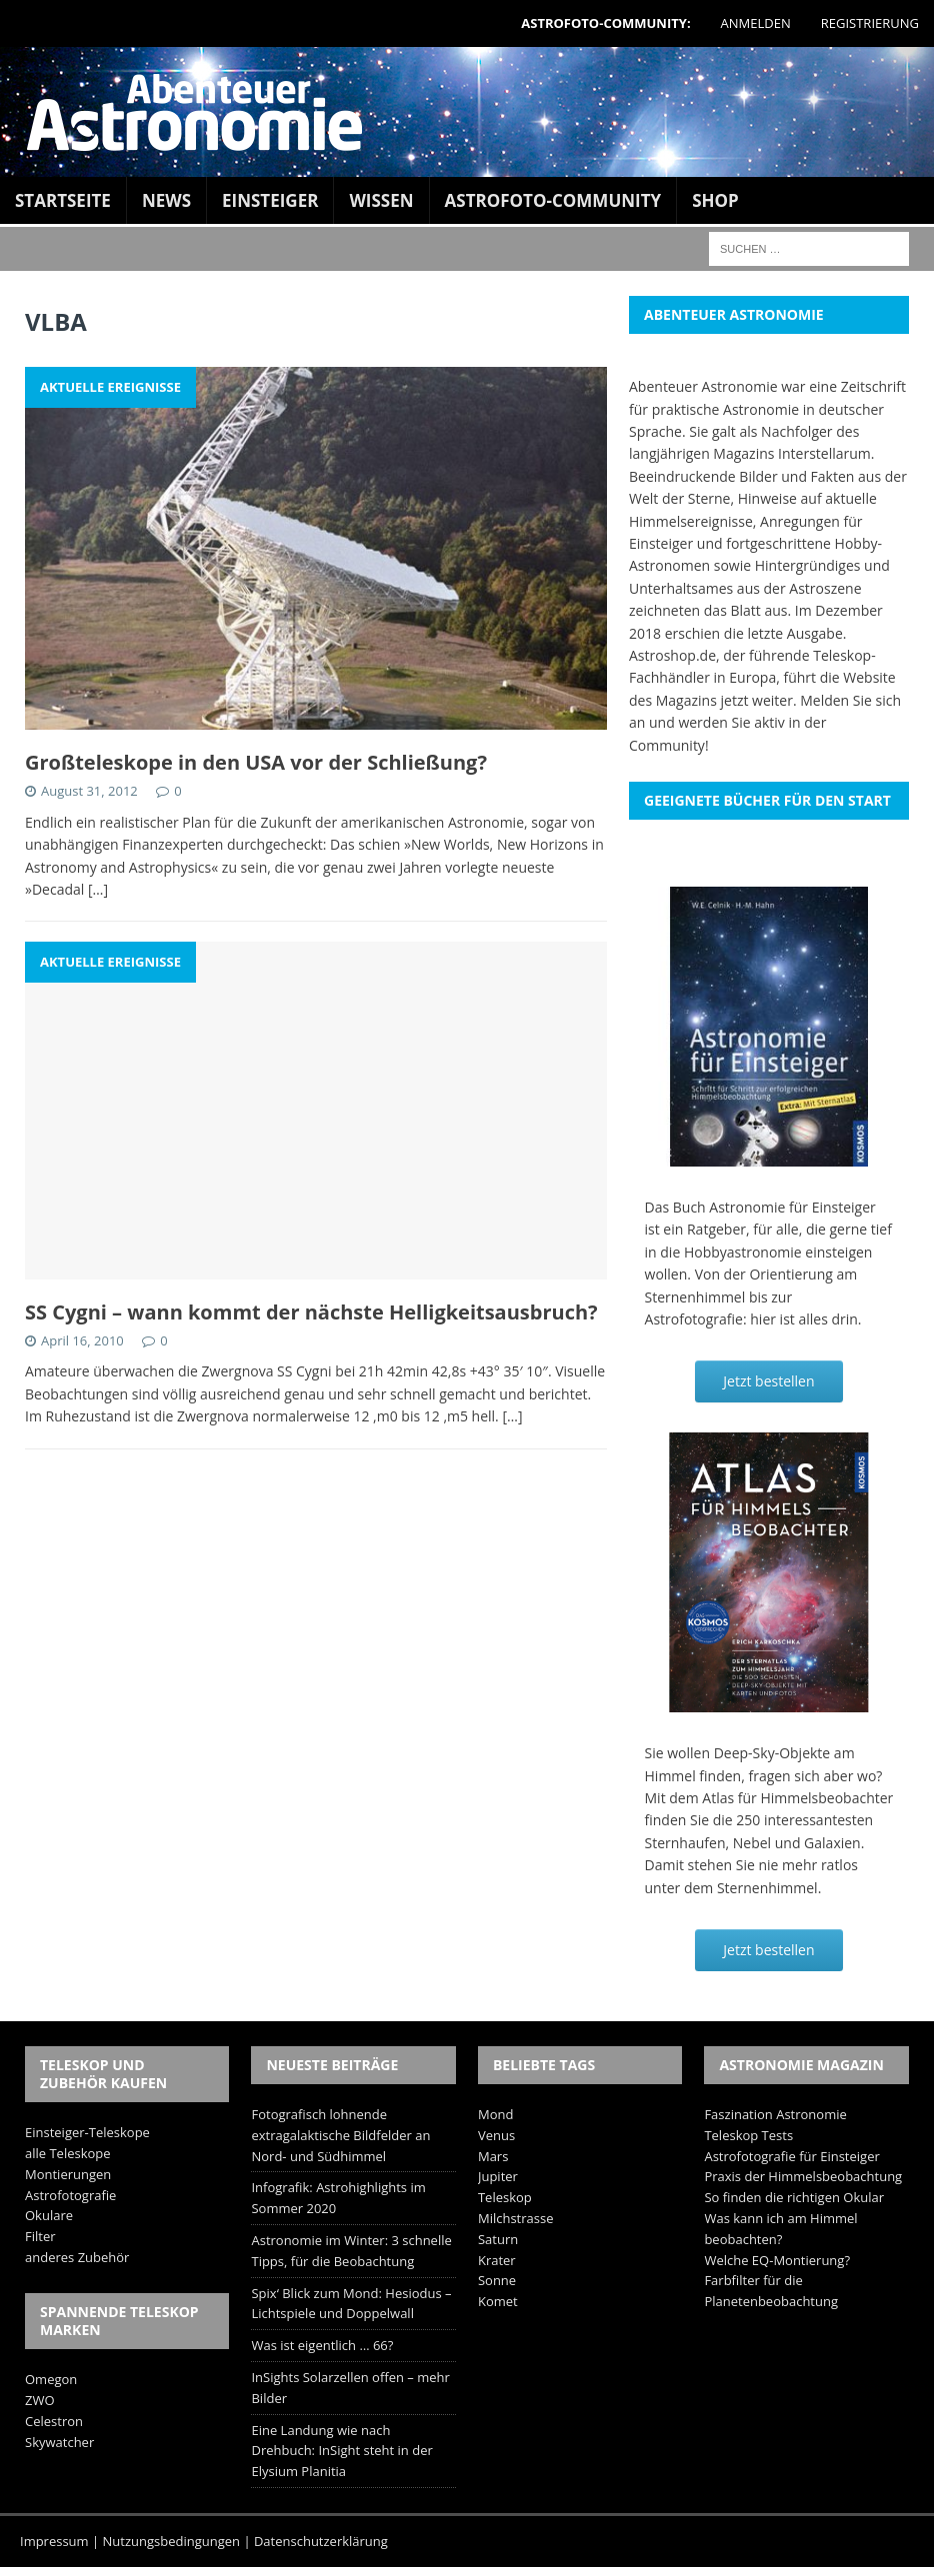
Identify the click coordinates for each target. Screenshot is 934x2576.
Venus (496, 2135)
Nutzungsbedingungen (171, 2541)
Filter (40, 2236)
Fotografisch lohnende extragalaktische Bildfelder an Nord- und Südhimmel (340, 2135)
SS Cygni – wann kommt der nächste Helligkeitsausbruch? (311, 1311)
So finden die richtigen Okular (794, 2197)
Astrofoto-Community (553, 200)
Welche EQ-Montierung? (777, 2260)
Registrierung (870, 23)
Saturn (498, 2239)
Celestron (54, 2421)
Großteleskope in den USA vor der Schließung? (256, 762)
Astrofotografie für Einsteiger (791, 2156)
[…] (98, 889)
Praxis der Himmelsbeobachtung (803, 2176)
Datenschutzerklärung (321, 2541)
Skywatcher (59, 2442)
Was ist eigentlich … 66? (322, 2345)
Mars (493, 2156)
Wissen (381, 200)
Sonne (497, 2280)
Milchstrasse (516, 2218)
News (166, 200)
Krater (497, 2260)
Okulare (49, 2215)
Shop (715, 200)
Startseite (63, 200)
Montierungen (68, 2174)
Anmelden (756, 23)
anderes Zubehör (77, 2257)
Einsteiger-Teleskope (87, 2132)
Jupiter (498, 2176)
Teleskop (505, 2197)
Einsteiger (270, 200)
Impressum (54, 2541)
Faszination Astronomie (775, 2114)
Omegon (51, 2379)
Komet (498, 2301)
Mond (495, 2114)
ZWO (40, 2400)
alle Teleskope (68, 2153)
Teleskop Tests (748, 2135)
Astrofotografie (70, 2195)
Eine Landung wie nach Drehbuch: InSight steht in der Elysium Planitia (341, 2451)
